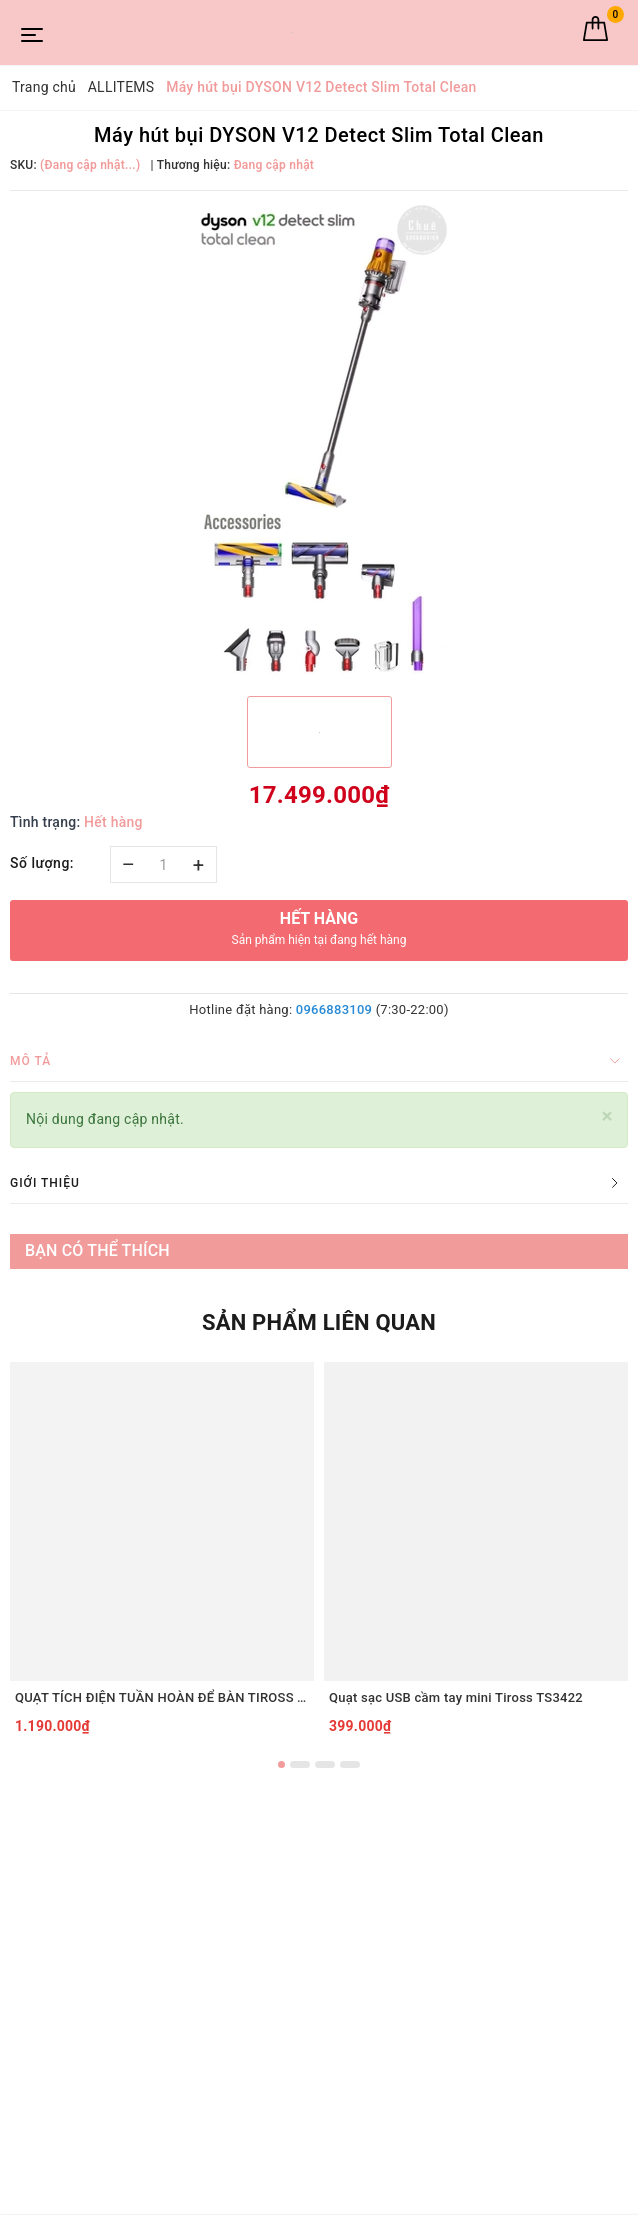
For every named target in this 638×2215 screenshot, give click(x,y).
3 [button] (325, 1764)
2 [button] (300, 1764)
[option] (319, 441)
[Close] (607, 1116)
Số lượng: (42, 863)
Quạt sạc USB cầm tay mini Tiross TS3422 (456, 1697)
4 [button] (350, 1764)
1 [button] (281, 1764)
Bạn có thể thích (97, 1250)
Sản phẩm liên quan (319, 1322)
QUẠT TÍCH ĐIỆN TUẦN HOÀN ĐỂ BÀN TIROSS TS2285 (162, 1697)
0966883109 (334, 1009)
